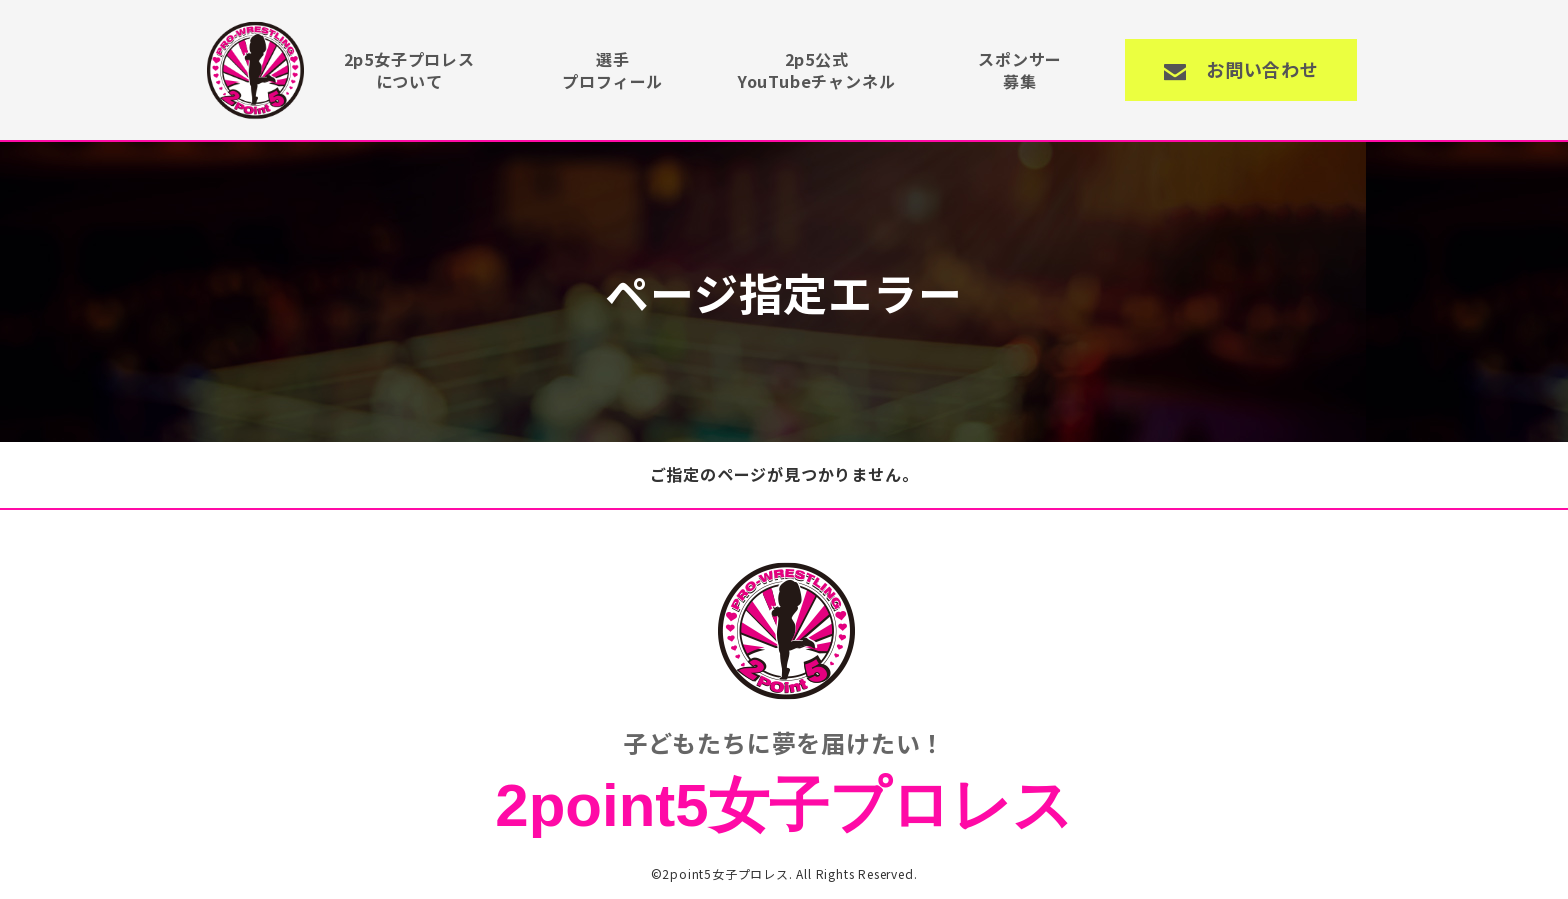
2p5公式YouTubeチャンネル (817, 70)
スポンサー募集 (1020, 70)
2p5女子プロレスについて (409, 70)
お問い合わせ (1262, 69)
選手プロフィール (612, 70)
